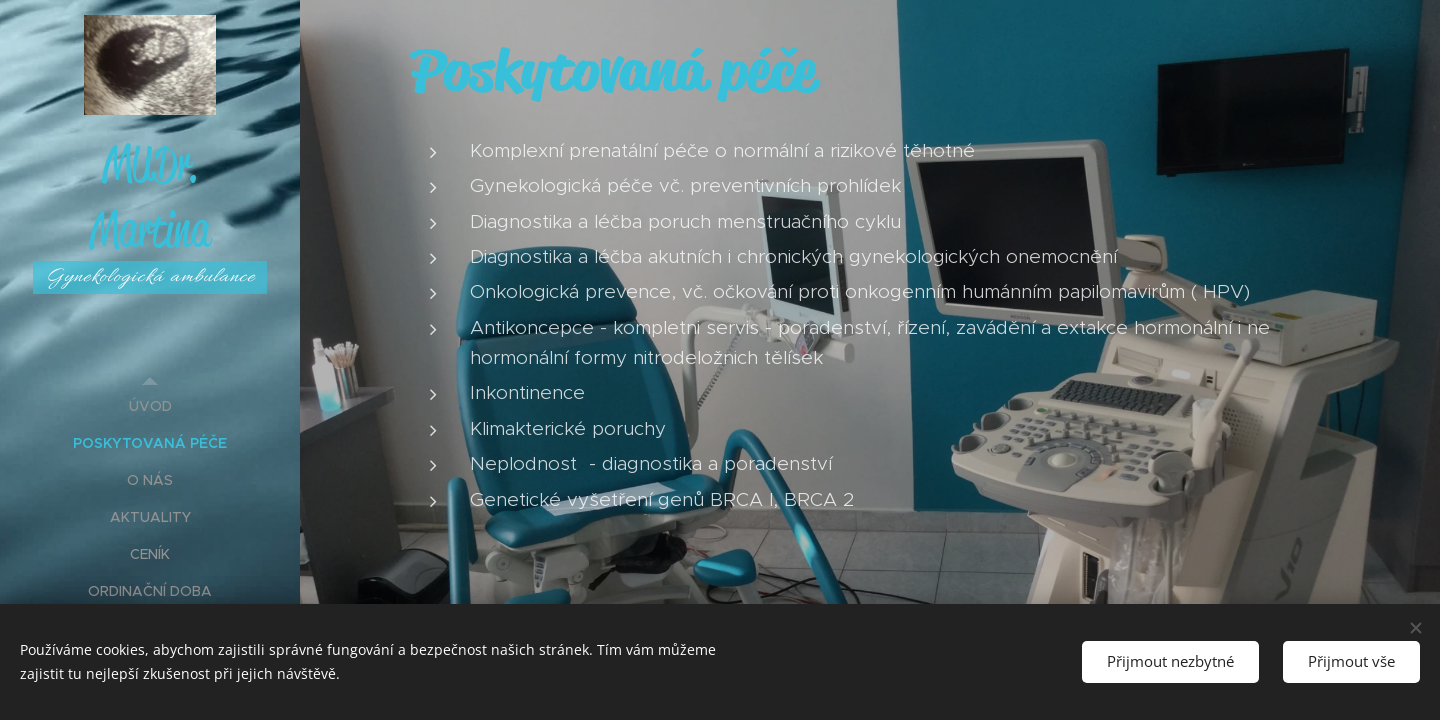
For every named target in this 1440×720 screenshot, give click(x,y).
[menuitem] (150, 406)
